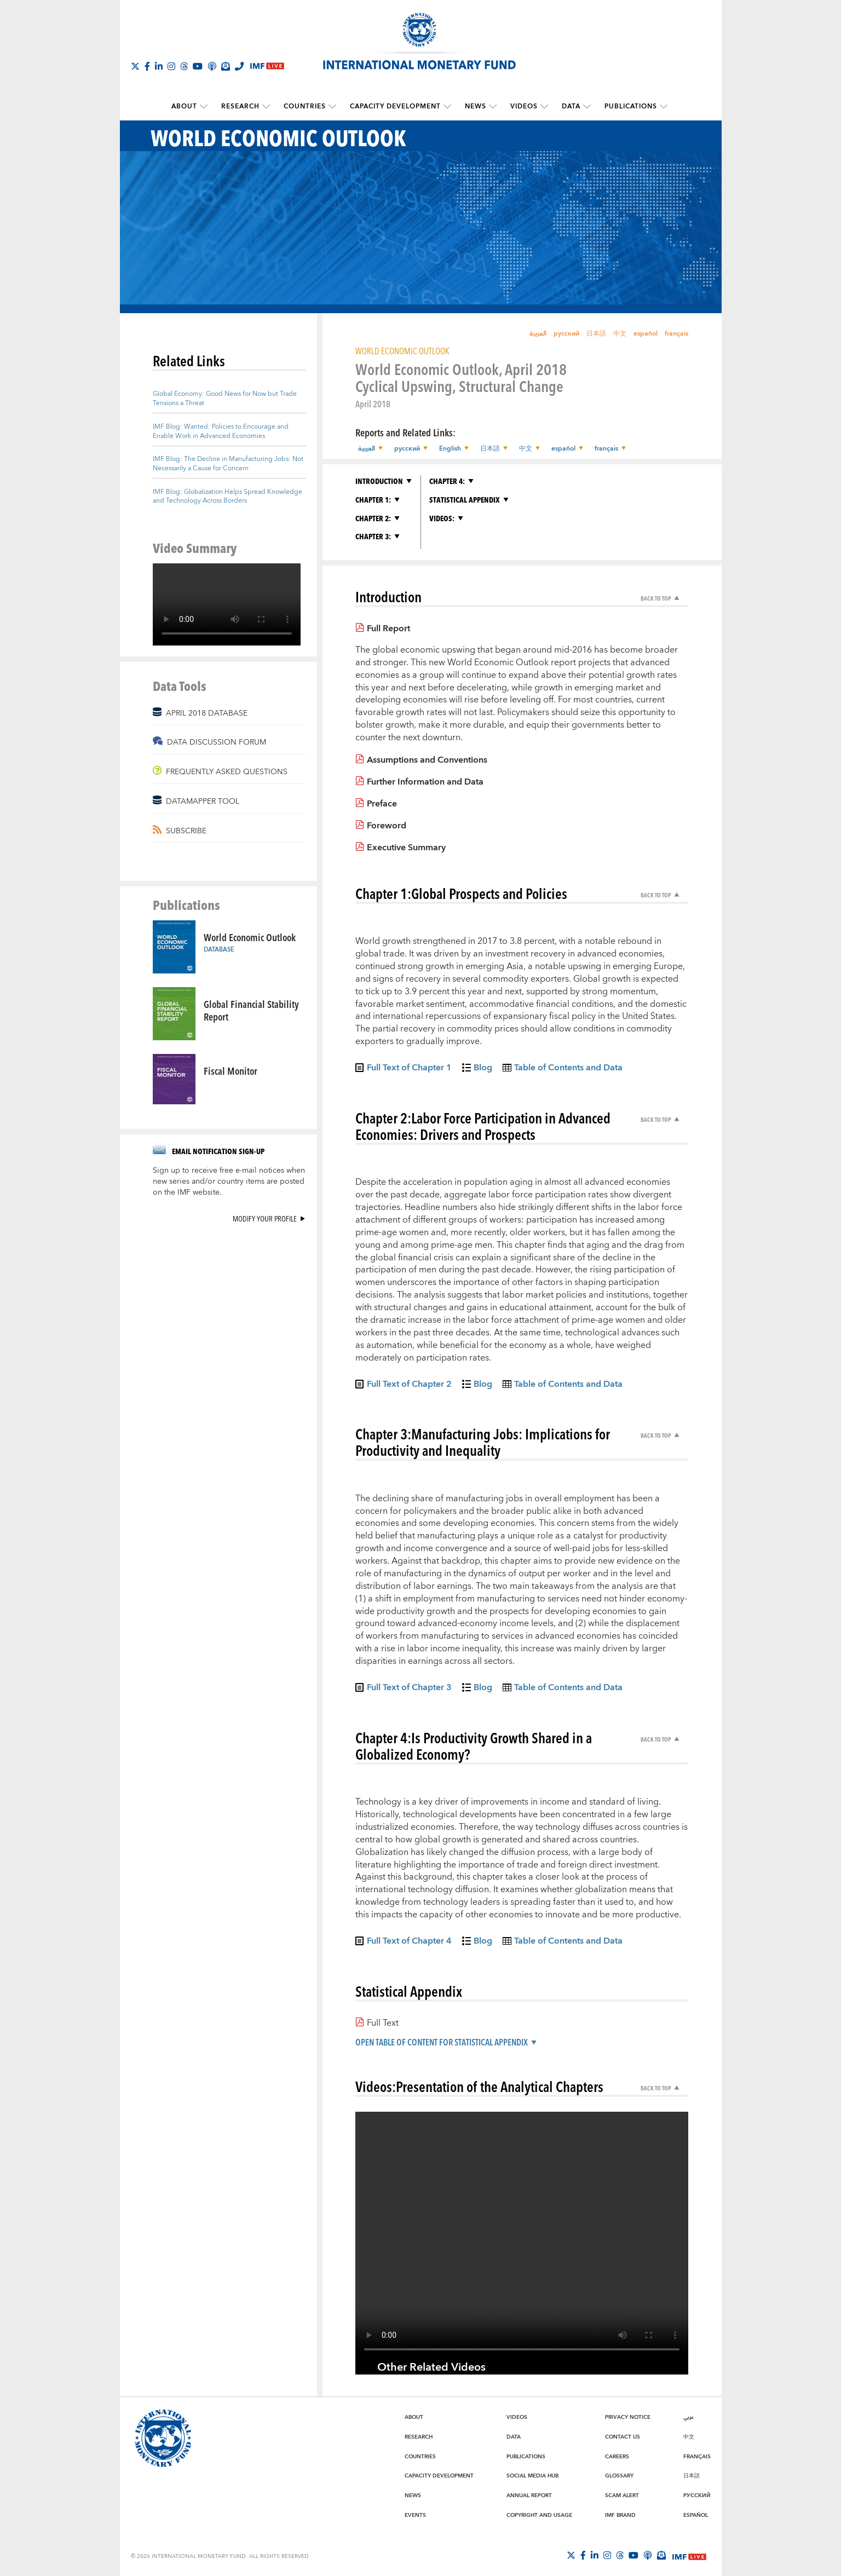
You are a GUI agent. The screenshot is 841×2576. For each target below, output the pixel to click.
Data (571, 106)
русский (566, 333)
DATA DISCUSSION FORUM (216, 742)
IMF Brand (620, 2515)
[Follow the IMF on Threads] (184, 66)
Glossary (619, 2476)
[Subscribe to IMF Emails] (225, 66)
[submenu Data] (587, 106)
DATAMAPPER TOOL (202, 801)
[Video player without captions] (227, 604)
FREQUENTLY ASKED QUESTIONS (226, 772)
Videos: (441, 518)
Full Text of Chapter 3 (409, 1689)
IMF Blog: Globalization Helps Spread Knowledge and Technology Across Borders (227, 496)
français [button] (606, 449)
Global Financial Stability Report (251, 1010)
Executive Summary (406, 847)
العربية (537, 333)
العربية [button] (366, 449)
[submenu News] (492, 106)
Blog (483, 1069)
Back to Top (656, 598)
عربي (688, 2417)
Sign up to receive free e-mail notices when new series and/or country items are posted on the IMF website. (229, 1181)
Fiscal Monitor (230, 1070)
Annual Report (529, 2495)
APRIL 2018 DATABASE (206, 713)
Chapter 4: (447, 481)
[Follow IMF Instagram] (171, 66)
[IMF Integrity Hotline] (239, 66)
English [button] (450, 449)
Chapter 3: (373, 536)
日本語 (596, 333)
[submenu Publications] (663, 106)
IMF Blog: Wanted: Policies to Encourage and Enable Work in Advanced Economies (221, 431)
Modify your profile (265, 1218)
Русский (697, 2495)
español (645, 333)
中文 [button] (525, 449)
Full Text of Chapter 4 (409, 1943)
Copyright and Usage (539, 2515)
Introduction (379, 481)
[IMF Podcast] (212, 66)
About (184, 106)
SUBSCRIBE (186, 831)
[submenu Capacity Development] (447, 106)
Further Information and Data (425, 781)
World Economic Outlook (250, 937)
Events (415, 2515)
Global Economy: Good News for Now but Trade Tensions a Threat (225, 398)
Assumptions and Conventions (427, 760)
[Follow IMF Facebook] (147, 66)
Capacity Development (395, 106)
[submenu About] (203, 106)
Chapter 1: (373, 499)
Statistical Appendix (464, 499)
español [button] (563, 449)
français (676, 333)
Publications (630, 106)
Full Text (383, 2023)
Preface (382, 803)
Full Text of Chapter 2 (409, 1386)
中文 (619, 333)
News (475, 106)
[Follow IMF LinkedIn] (159, 66)
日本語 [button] (490, 449)
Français (697, 2457)
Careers (617, 2457)
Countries (305, 106)
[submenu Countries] (332, 106)
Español (695, 2515)
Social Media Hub (532, 2476)
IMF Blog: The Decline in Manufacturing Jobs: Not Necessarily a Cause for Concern (228, 463)
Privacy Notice (627, 2417)
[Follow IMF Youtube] (198, 66)
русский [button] (407, 449)
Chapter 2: (373, 518)
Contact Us (622, 2437)
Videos (524, 106)
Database (219, 950)
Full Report (388, 628)
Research (240, 106)
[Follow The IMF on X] (135, 66)
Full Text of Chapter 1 (409, 1069)
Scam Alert (622, 2495)
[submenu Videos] (544, 106)
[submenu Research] (266, 106)
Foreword (386, 825)
